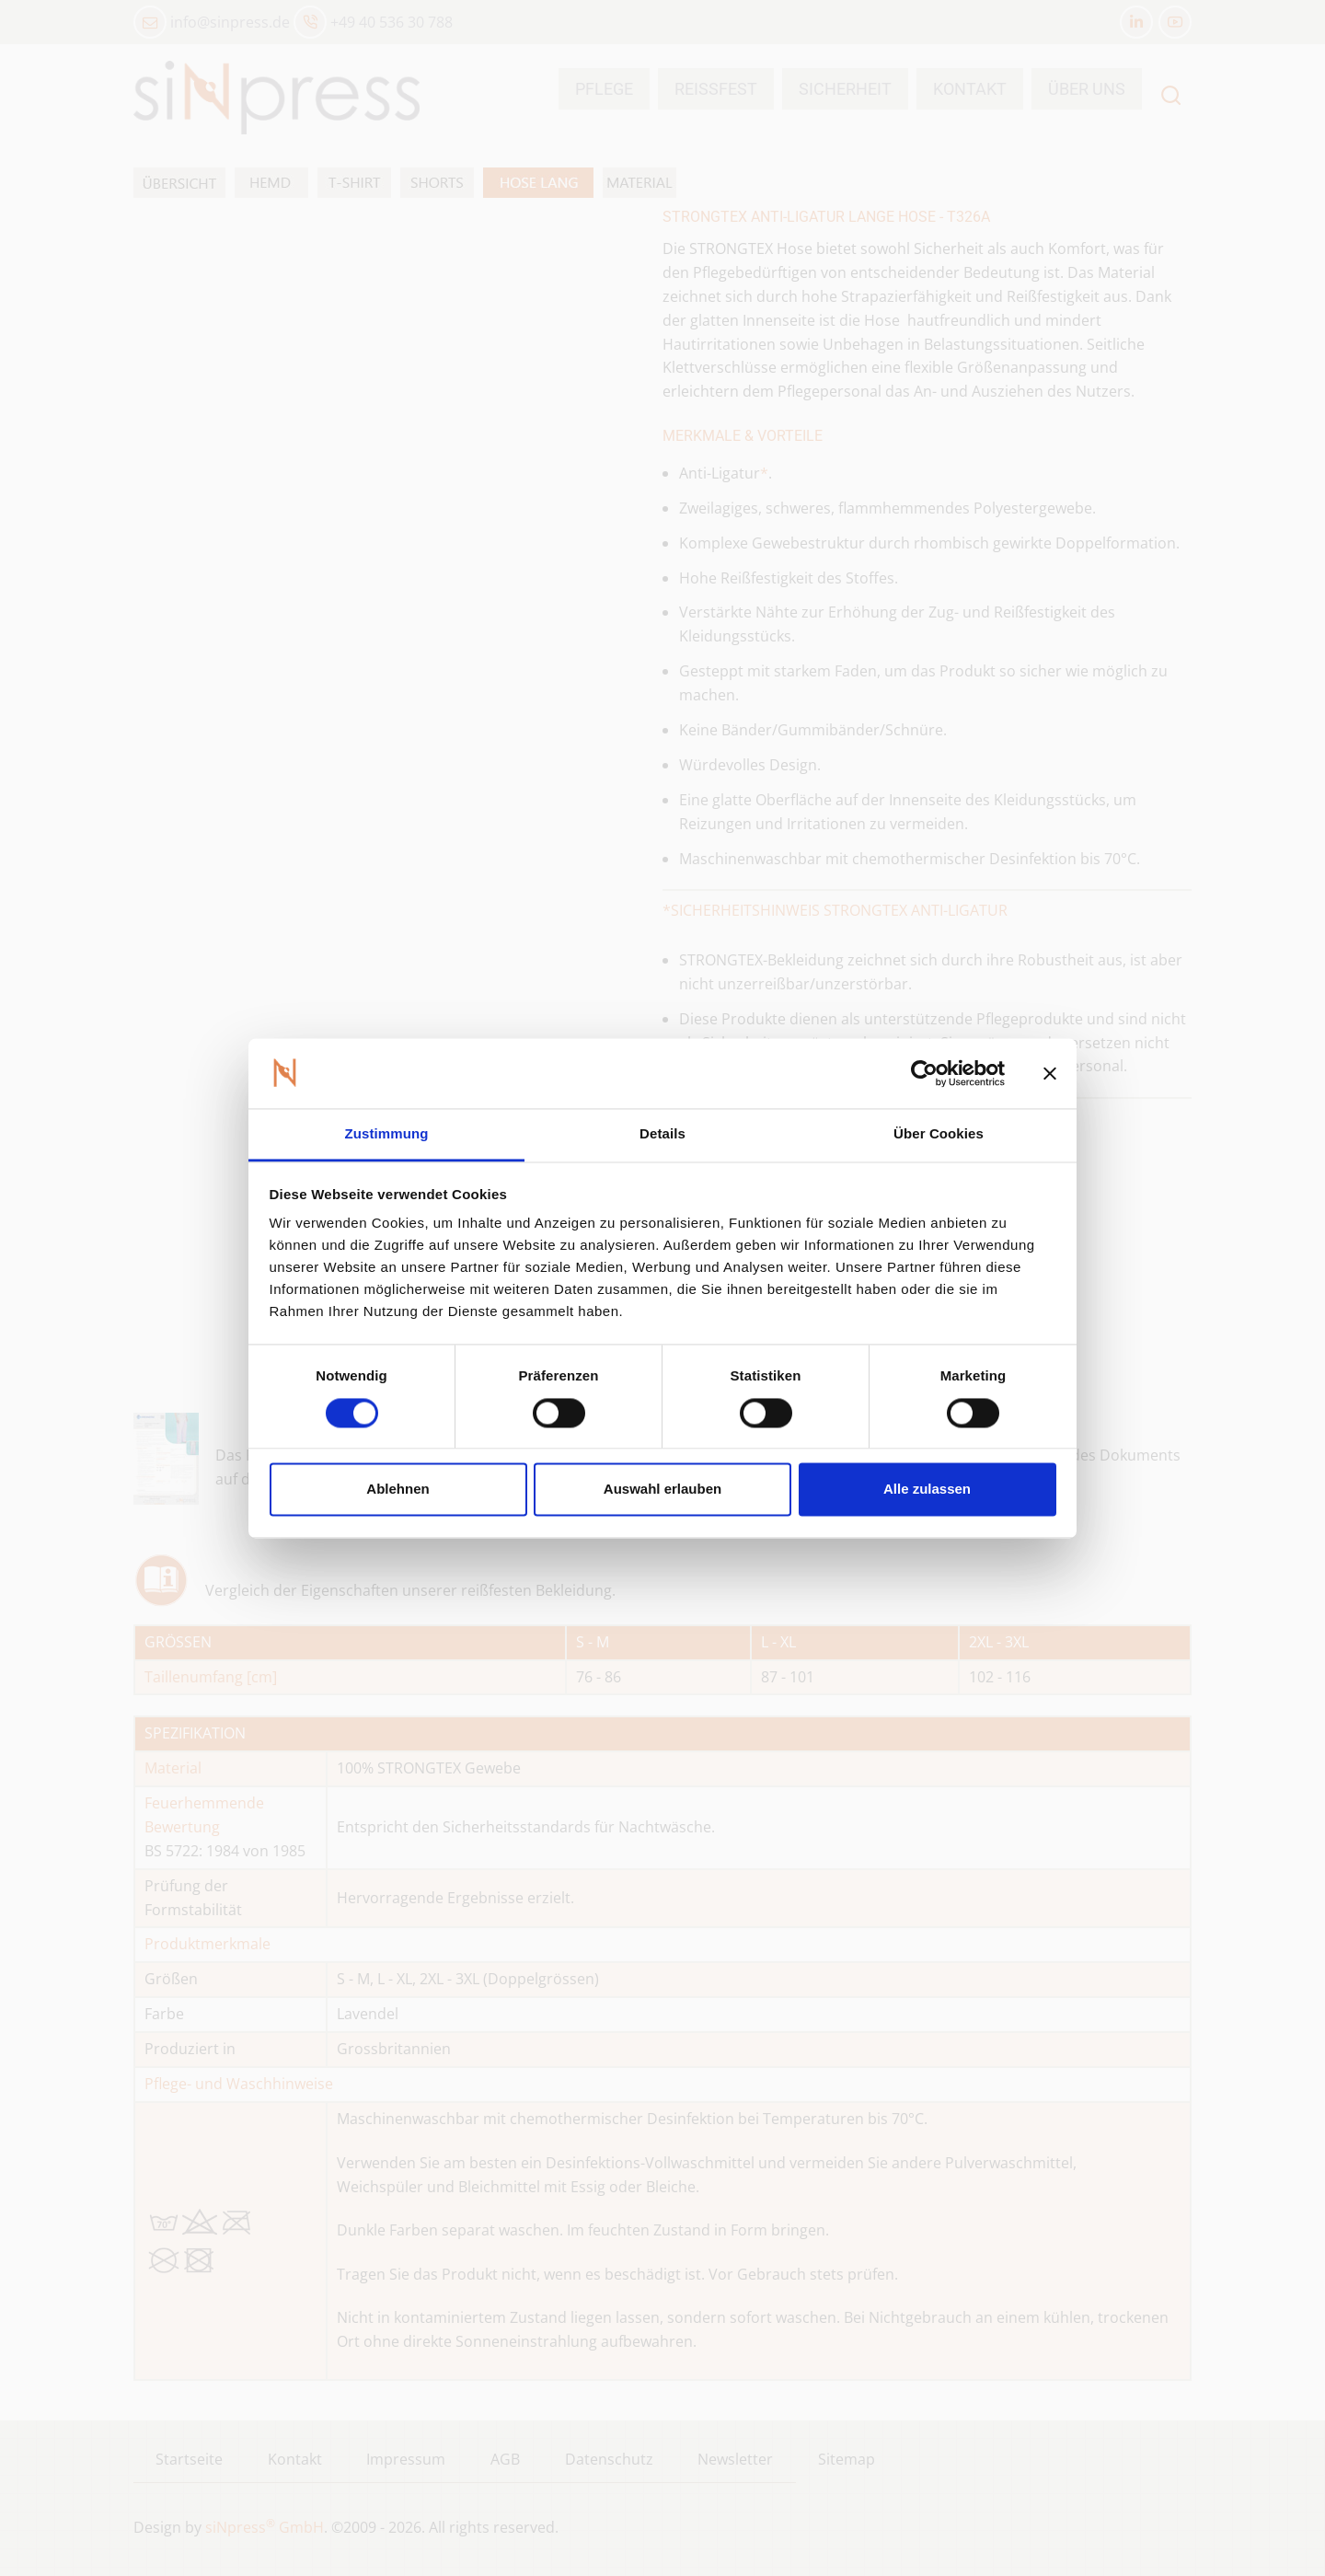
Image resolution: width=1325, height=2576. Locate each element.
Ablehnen (397, 1489)
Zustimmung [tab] (387, 1134)
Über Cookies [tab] (938, 1134)
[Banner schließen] (1049, 1073)
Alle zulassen (927, 1489)
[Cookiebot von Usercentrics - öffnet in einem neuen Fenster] (924, 1073)
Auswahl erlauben (662, 1489)
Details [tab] (662, 1134)
